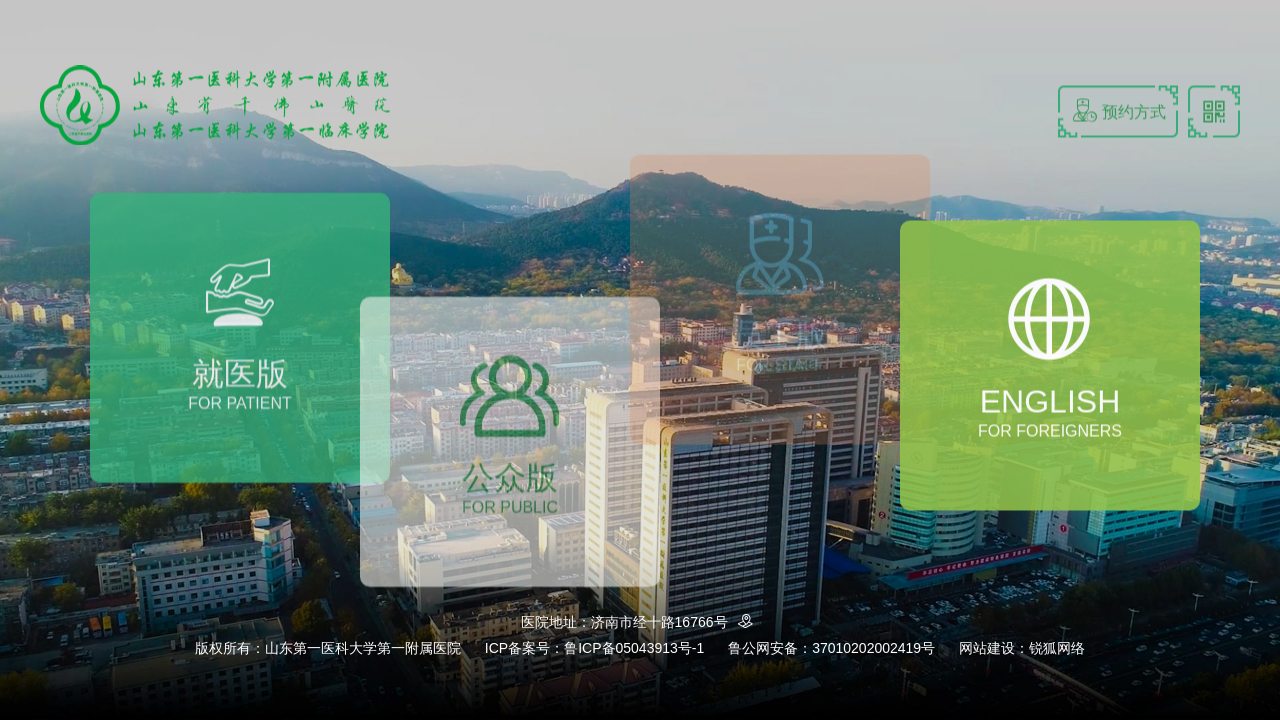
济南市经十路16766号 (675, 622)
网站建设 (987, 648)
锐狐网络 (1057, 648)
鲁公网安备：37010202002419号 (831, 648)
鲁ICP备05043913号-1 (634, 648)
